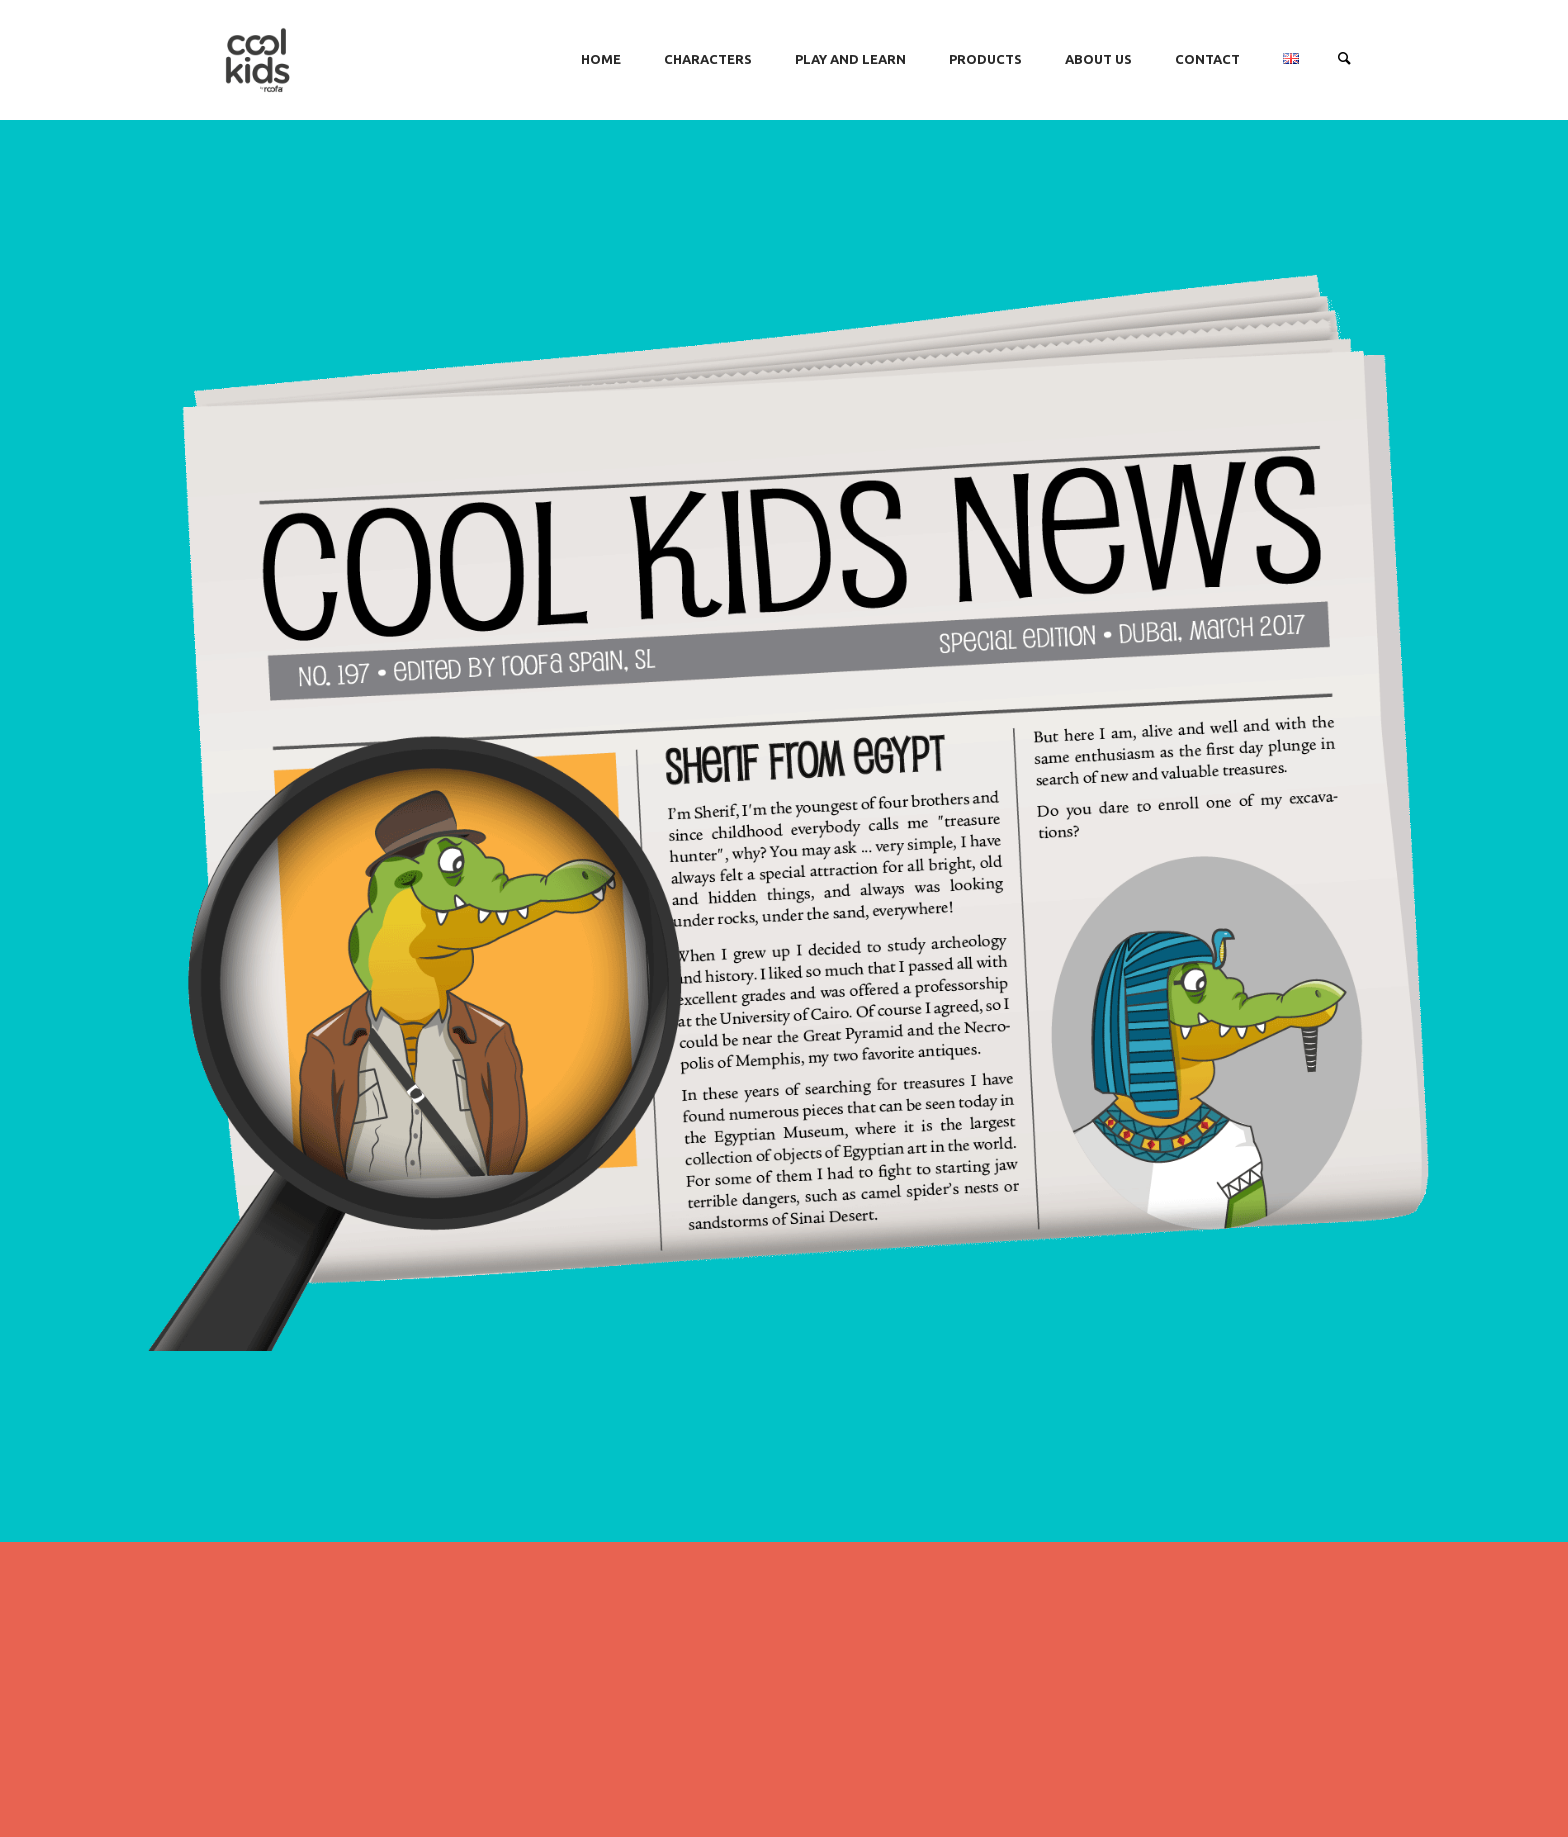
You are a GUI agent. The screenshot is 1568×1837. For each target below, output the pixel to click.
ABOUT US (1098, 59)
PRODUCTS (985, 59)
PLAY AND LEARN (850, 59)
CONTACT (1207, 59)
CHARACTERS (708, 59)
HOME (601, 59)
